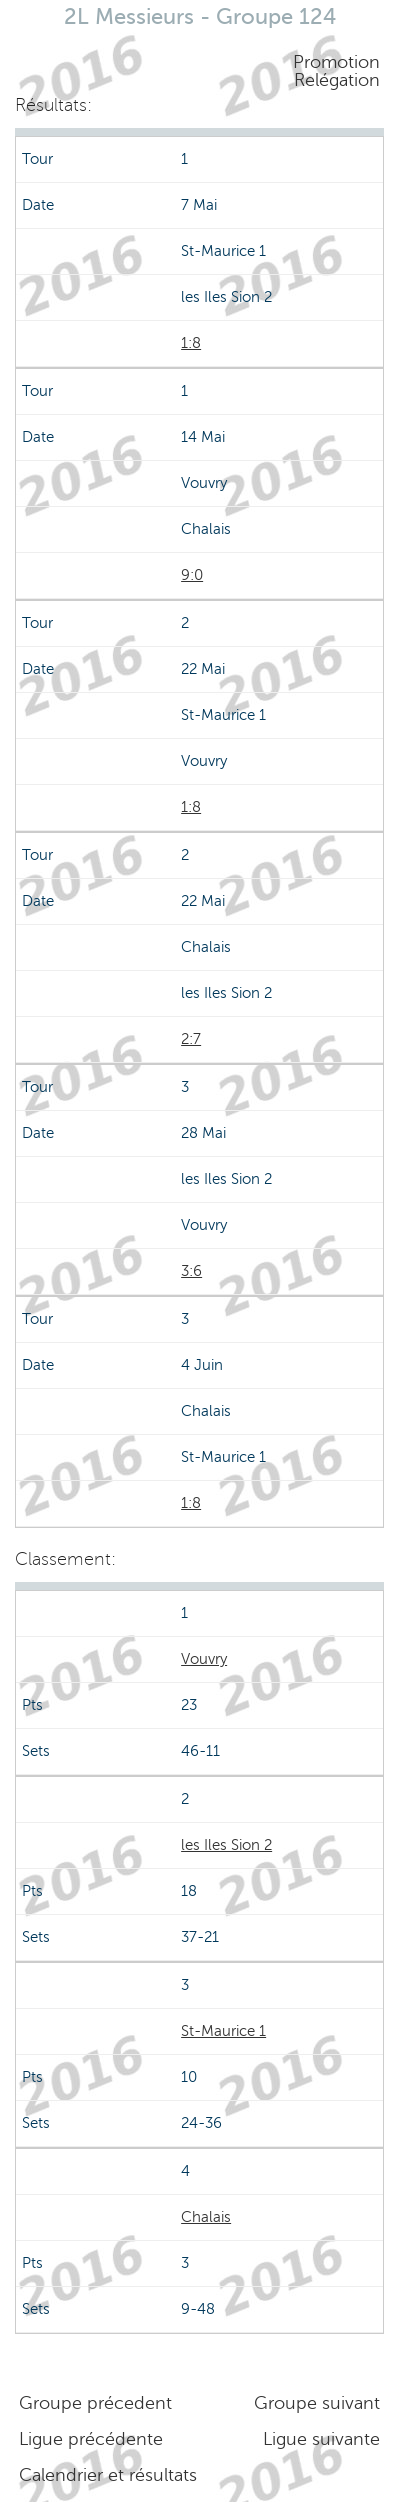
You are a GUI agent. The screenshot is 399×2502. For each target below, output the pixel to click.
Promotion (336, 62)
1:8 (191, 343)
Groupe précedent (95, 2403)
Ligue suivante (321, 2439)
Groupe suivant (317, 2403)
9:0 (192, 575)
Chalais (206, 2217)
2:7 (191, 1039)
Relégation (337, 80)
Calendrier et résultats (108, 2475)
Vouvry (204, 1659)
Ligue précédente (91, 2439)
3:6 (191, 1271)
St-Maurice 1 (223, 2031)
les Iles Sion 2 (226, 1845)
